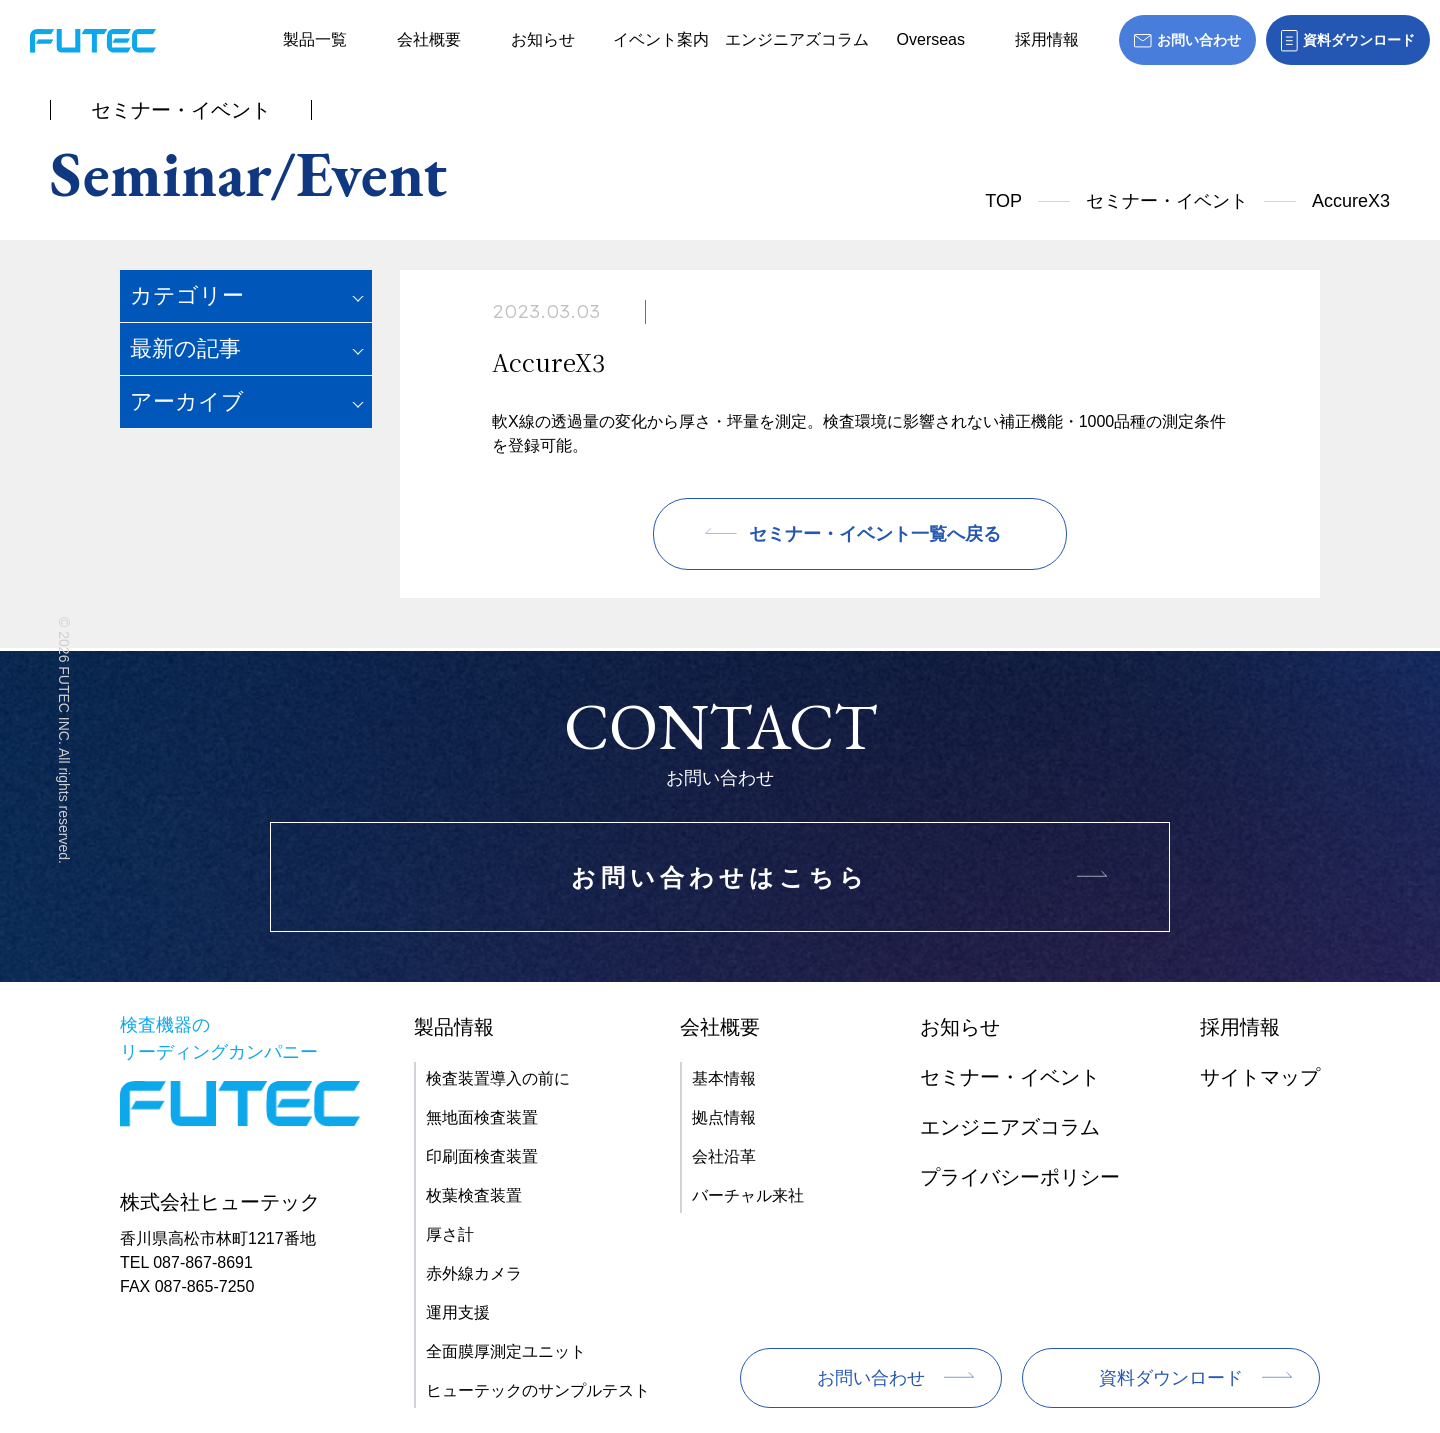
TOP (1003, 201)
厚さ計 (450, 1234)
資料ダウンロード (1171, 1378)
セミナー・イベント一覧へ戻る (875, 534)
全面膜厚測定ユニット (506, 1351)
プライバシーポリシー (1020, 1177)
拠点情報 (724, 1117)
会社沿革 (724, 1156)
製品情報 (454, 1027)
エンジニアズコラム (797, 39)
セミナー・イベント (1167, 201)
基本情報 (724, 1078)
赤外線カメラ (474, 1273)
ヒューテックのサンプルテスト (538, 1390)
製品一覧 (315, 39)
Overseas (931, 39)
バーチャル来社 (748, 1195)
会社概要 (429, 39)
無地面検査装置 (482, 1117)
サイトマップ (1260, 1077)
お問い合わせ (871, 1378)
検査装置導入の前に (498, 1078)
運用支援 (458, 1312)
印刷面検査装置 (482, 1156)
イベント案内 (661, 39)
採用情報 (1047, 39)
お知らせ (543, 39)
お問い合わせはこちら (720, 877)
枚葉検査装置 (474, 1195)
